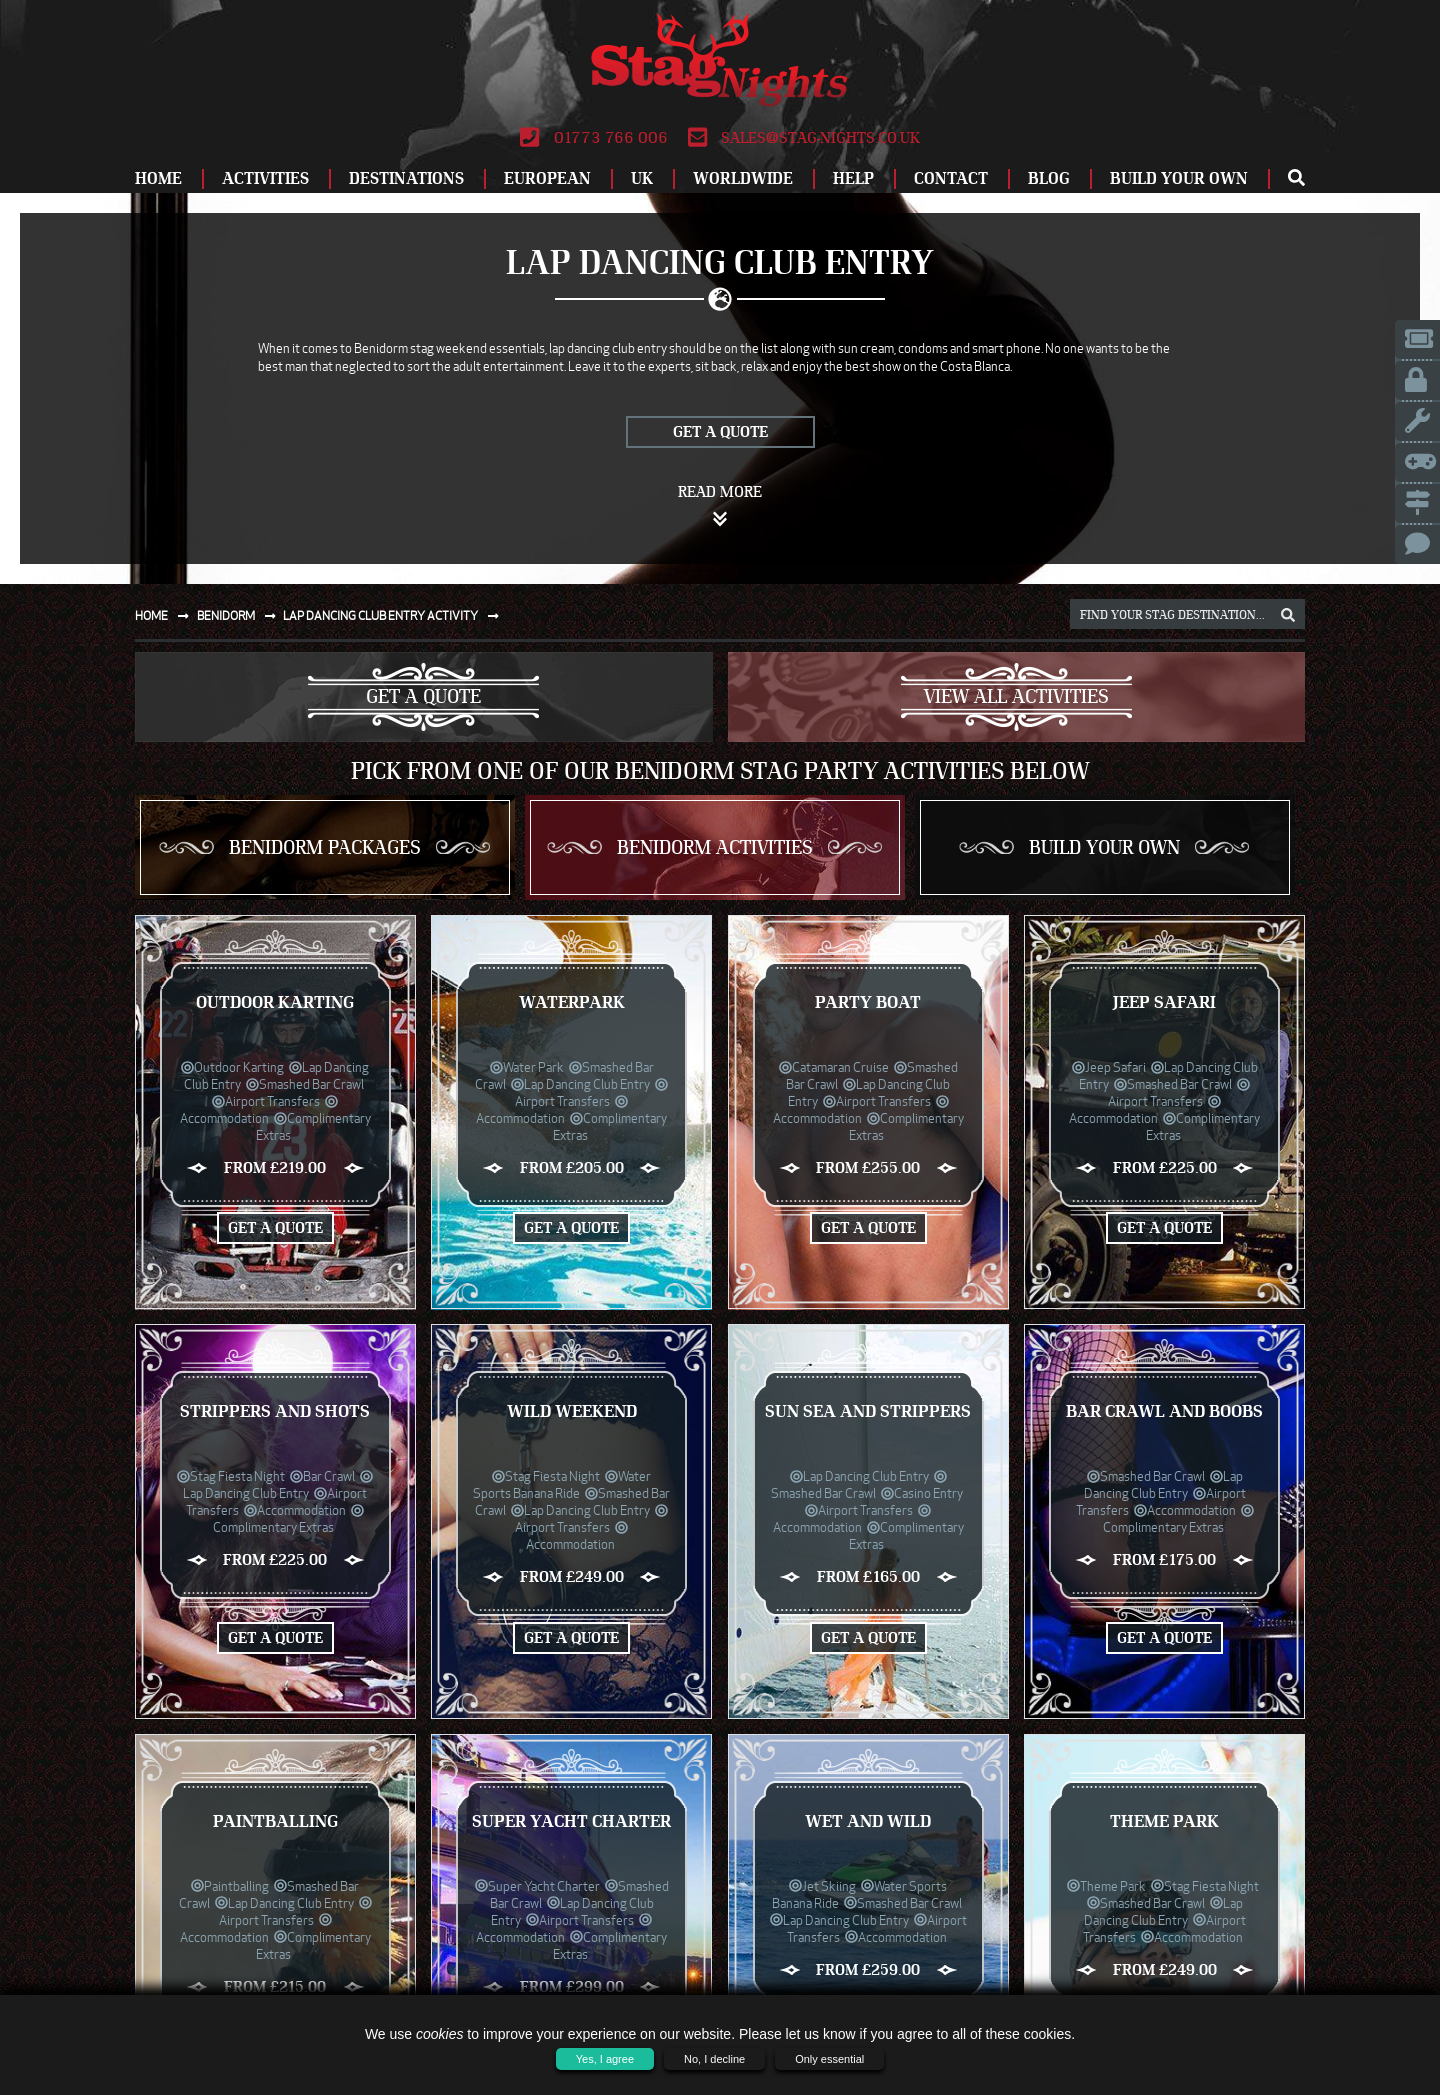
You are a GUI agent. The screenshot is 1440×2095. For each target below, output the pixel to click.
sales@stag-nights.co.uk (804, 138)
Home (158, 178)
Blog (1049, 178)
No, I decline (714, 2059)
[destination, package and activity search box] (1187, 614)
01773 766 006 (593, 138)
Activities (265, 178)
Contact (951, 178)
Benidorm (240, 615)
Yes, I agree (605, 2059)
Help (853, 178)
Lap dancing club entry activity (395, 615)
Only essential (829, 2059)
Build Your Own (1179, 178)
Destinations (406, 178)
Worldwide (743, 178)
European (547, 178)
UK (642, 178)
